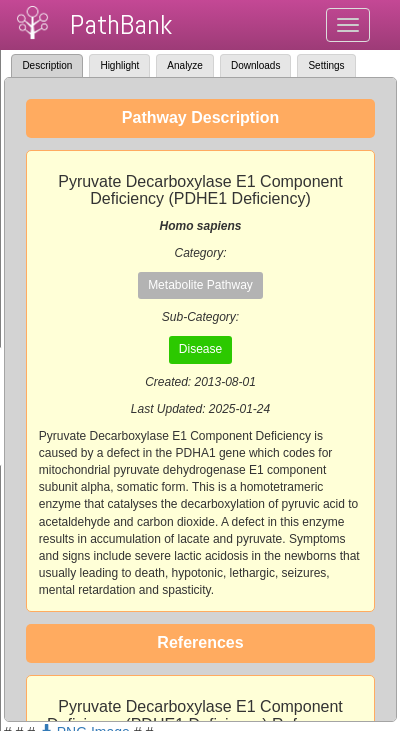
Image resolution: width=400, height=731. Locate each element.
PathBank (121, 24)
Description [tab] (47, 65)
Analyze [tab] (185, 65)
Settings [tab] (326, 65)
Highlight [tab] (119, 65)
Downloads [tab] (255, 65)
